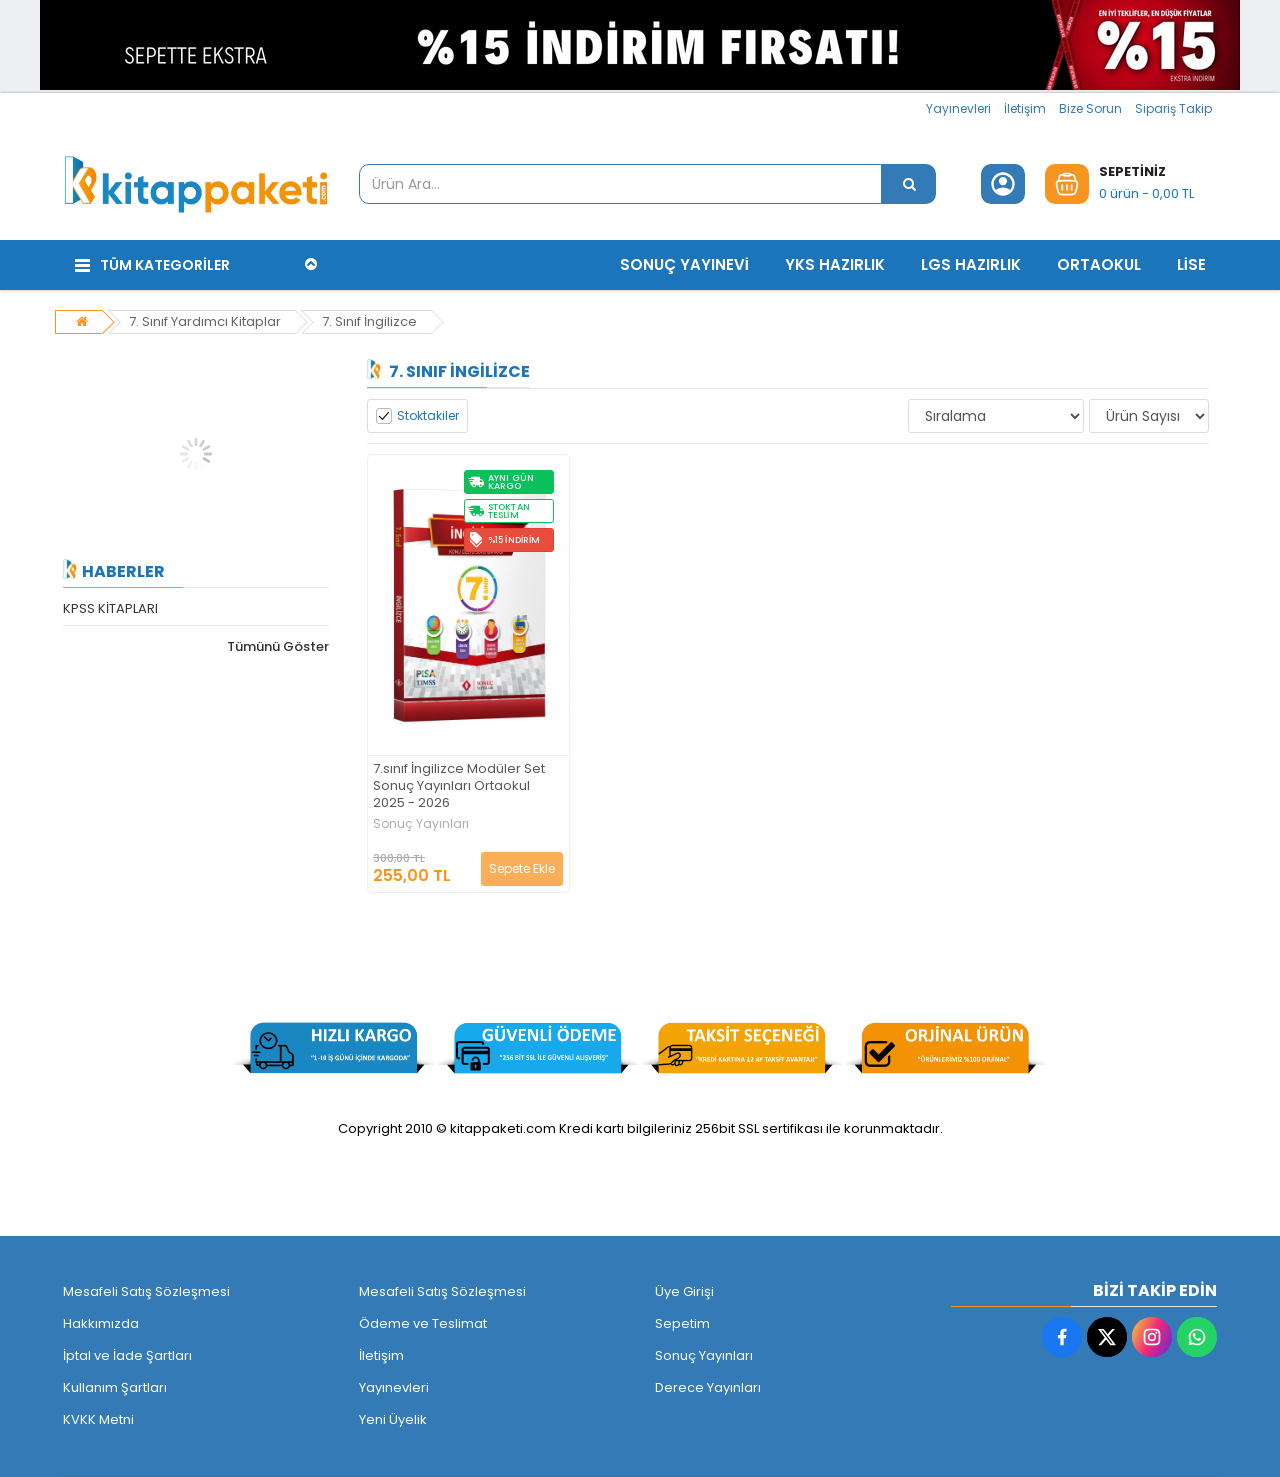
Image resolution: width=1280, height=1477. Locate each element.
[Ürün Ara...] (909, 184)
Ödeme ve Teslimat (423, 1323)
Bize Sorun (1090, 108)
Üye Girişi (684, 1291)
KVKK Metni (98, 1419)
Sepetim (682, 1323)
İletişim (1025, 108)
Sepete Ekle (522, 868)
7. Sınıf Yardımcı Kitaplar (205, 321)
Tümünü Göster (278, 646)
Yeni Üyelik (393, 1419)
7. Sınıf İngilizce (369, 321)
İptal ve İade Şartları (127, 1355)
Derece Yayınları (708, 1387)
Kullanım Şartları (115, 1387)
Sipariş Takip (1173, 108)
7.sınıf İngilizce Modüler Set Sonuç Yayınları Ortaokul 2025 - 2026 (459, 786)
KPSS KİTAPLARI (110, 608)
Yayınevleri (958, 108)
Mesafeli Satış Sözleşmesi (146, 1291)
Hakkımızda (101, 1323)
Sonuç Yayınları (421, 824)
